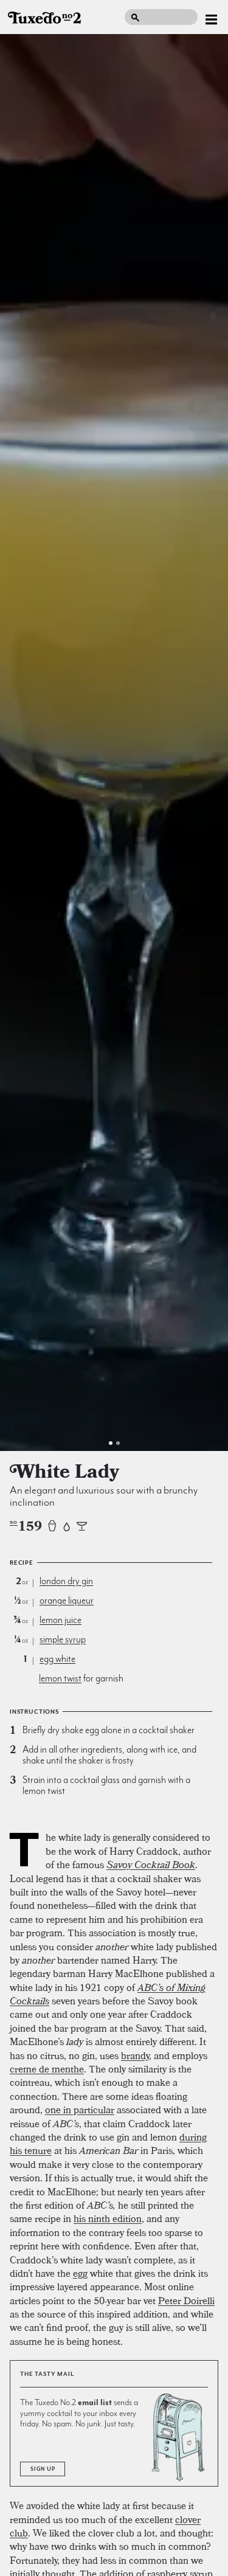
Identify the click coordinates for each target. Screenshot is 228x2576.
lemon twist (60, 1678)
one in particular (79, 2109)
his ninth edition (108, 2218)
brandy (135, 2055)
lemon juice (60, 1620)
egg (80, 2273)
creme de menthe (47, 2069)
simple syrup (63, 1639)
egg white (57, 1658)
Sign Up (42, 2469)
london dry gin (66, 1581)
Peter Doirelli (186, 2300)
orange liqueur (67, 1600)
